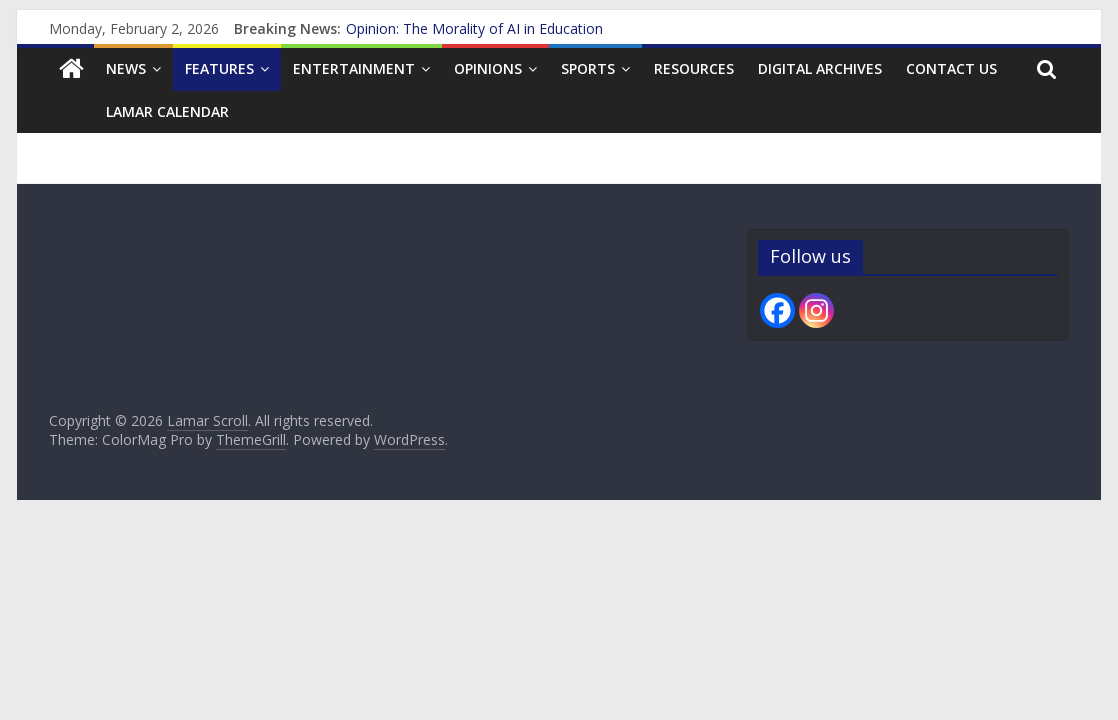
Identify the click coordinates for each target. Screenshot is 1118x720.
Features (219, 68)
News (126, 68)
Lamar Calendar (167, 111)
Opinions (488, 68)
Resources (694, 68)
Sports (588, 68)
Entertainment (354, 68)
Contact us (951, 68)
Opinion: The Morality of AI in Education (474, 28)
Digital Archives (820, 68)
